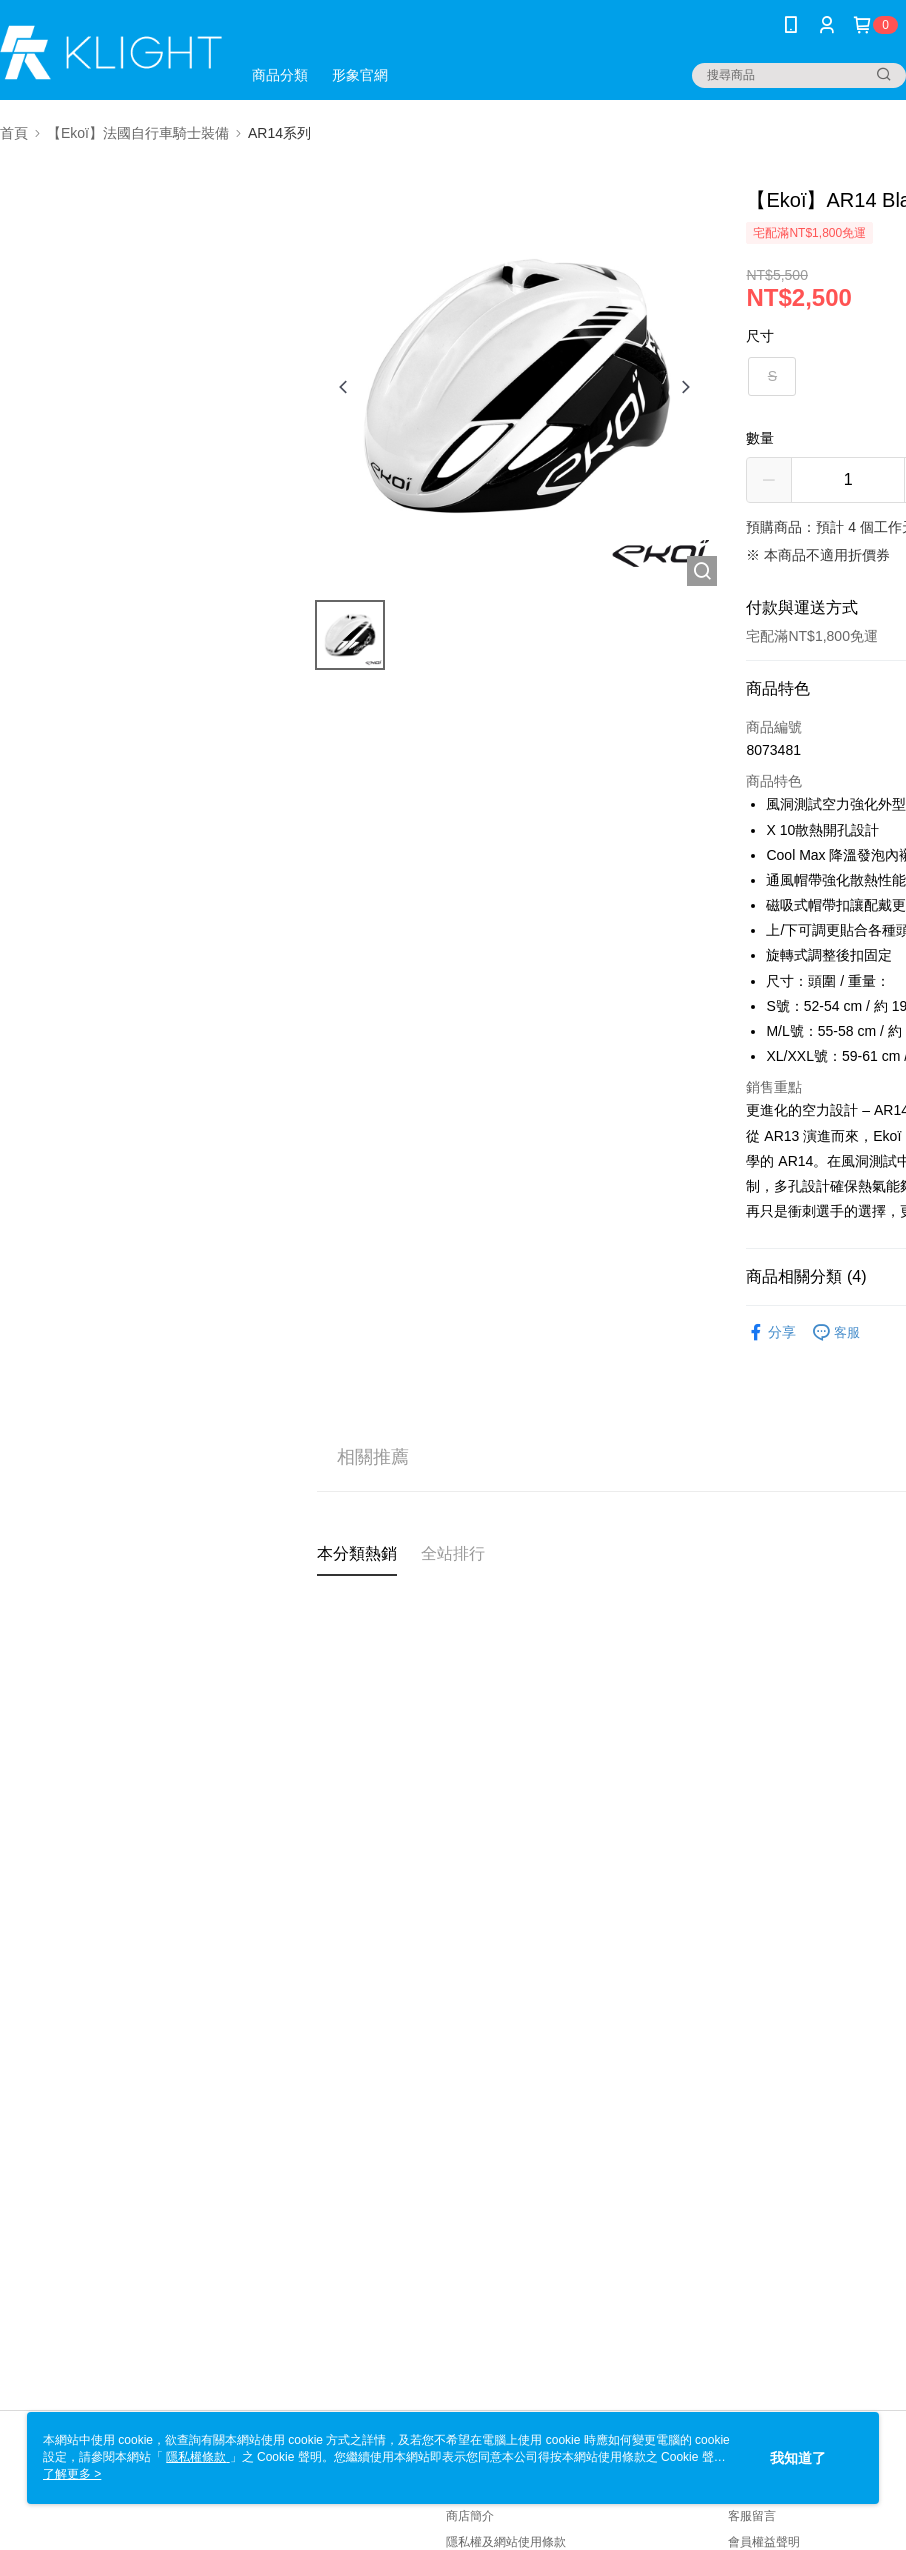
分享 (771, 1332)
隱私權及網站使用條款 (506, 2542)
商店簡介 (470, 2516)
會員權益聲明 (764, 2542)
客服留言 (752, 2516)
